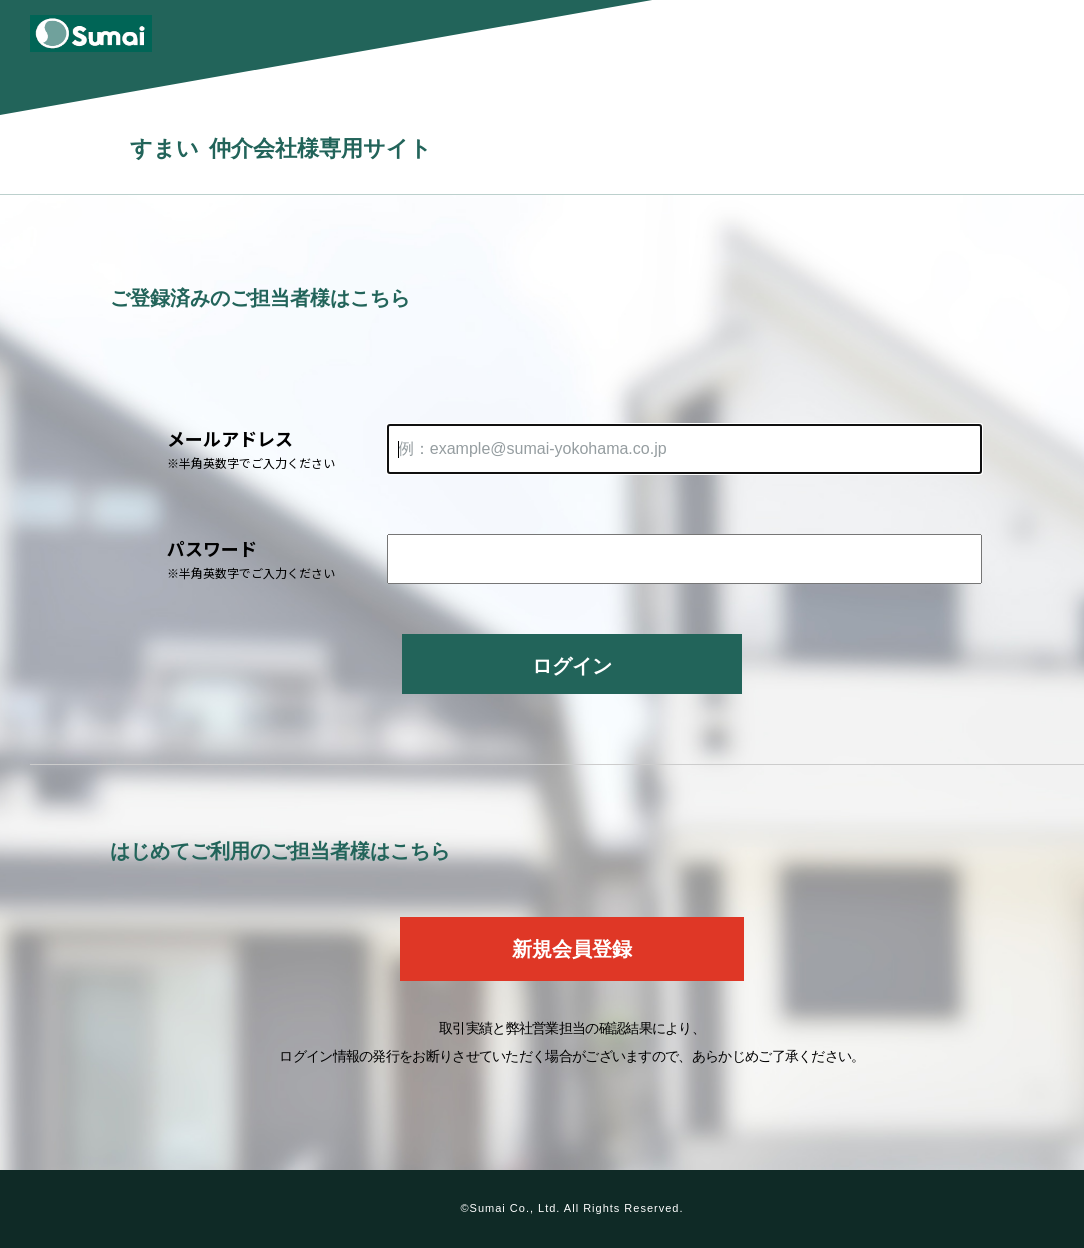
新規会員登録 (572, 949)
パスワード (277, 558)
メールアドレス (277, 448)
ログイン (572, 666)
